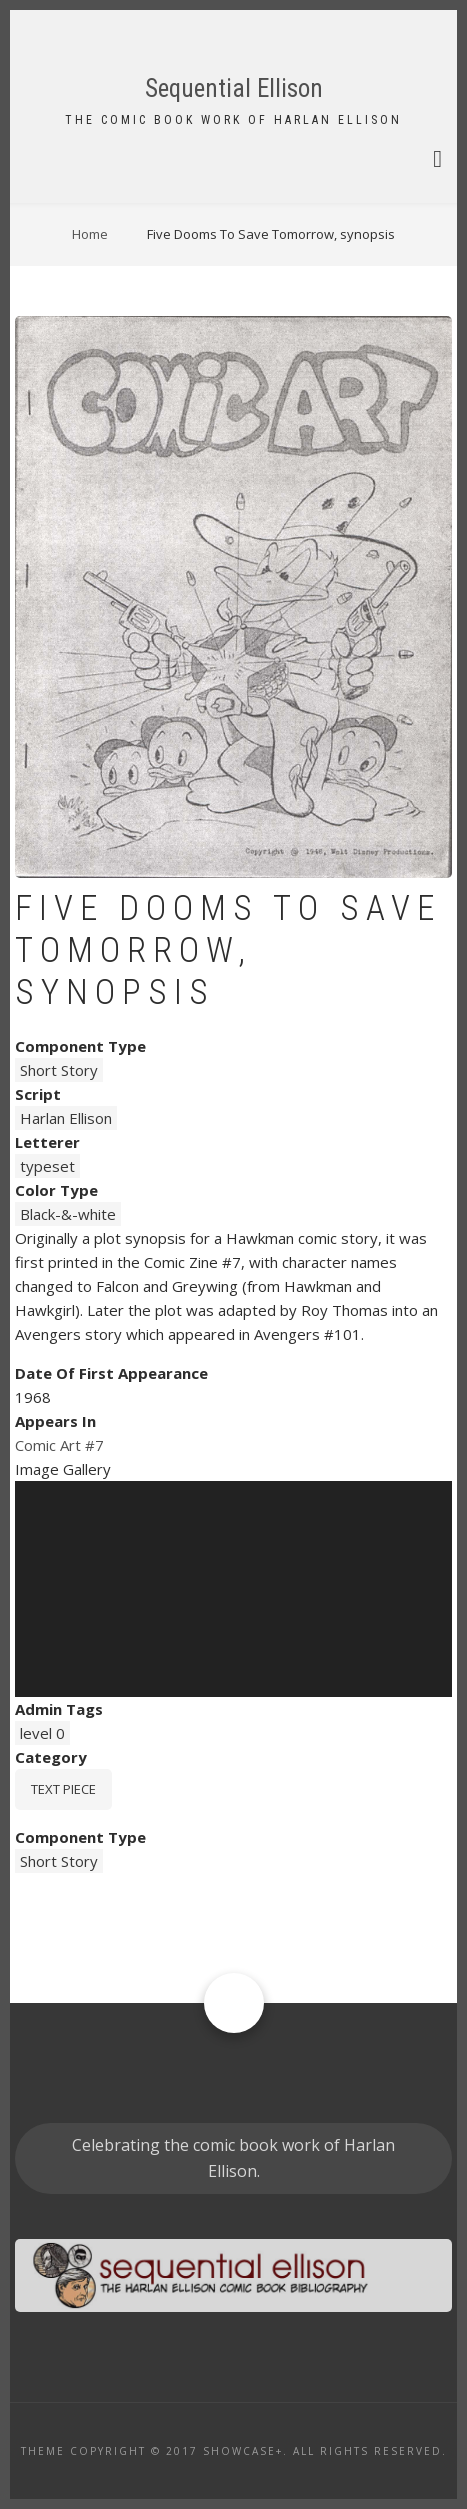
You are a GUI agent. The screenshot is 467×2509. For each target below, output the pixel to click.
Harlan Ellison (66, 1118)
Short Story (59, 1070)
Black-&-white (68, 1214)
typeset (47, 1166)
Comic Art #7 (59, 1445)
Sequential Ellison (234, 88)
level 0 (42, 1733)
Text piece (63, 1789)
